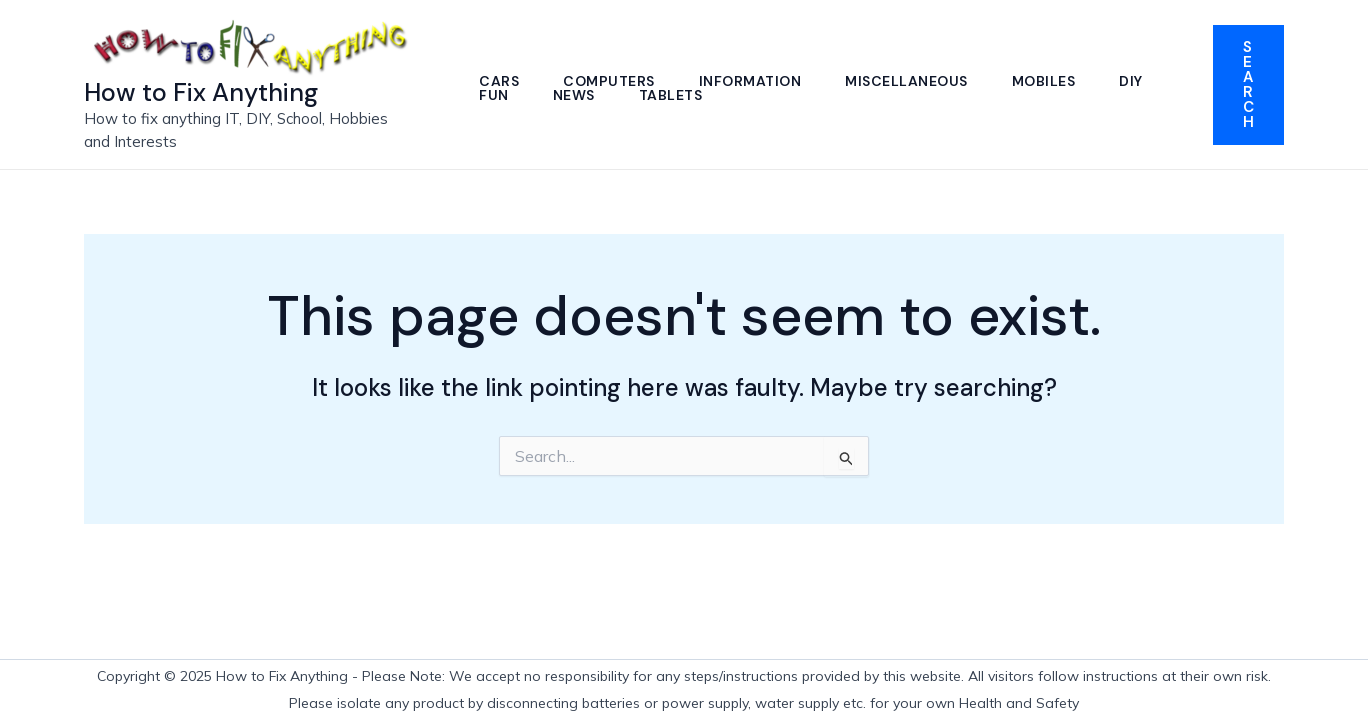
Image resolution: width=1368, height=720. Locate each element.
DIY (1131, 81)
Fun (494, 95)
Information (750, 81)
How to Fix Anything (201, 92)
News (574, 95)
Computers (609, 81)
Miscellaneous (906, 81)
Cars (499, 81)
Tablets (671, 95)
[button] (1248, 85)
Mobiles (1044, 81)
